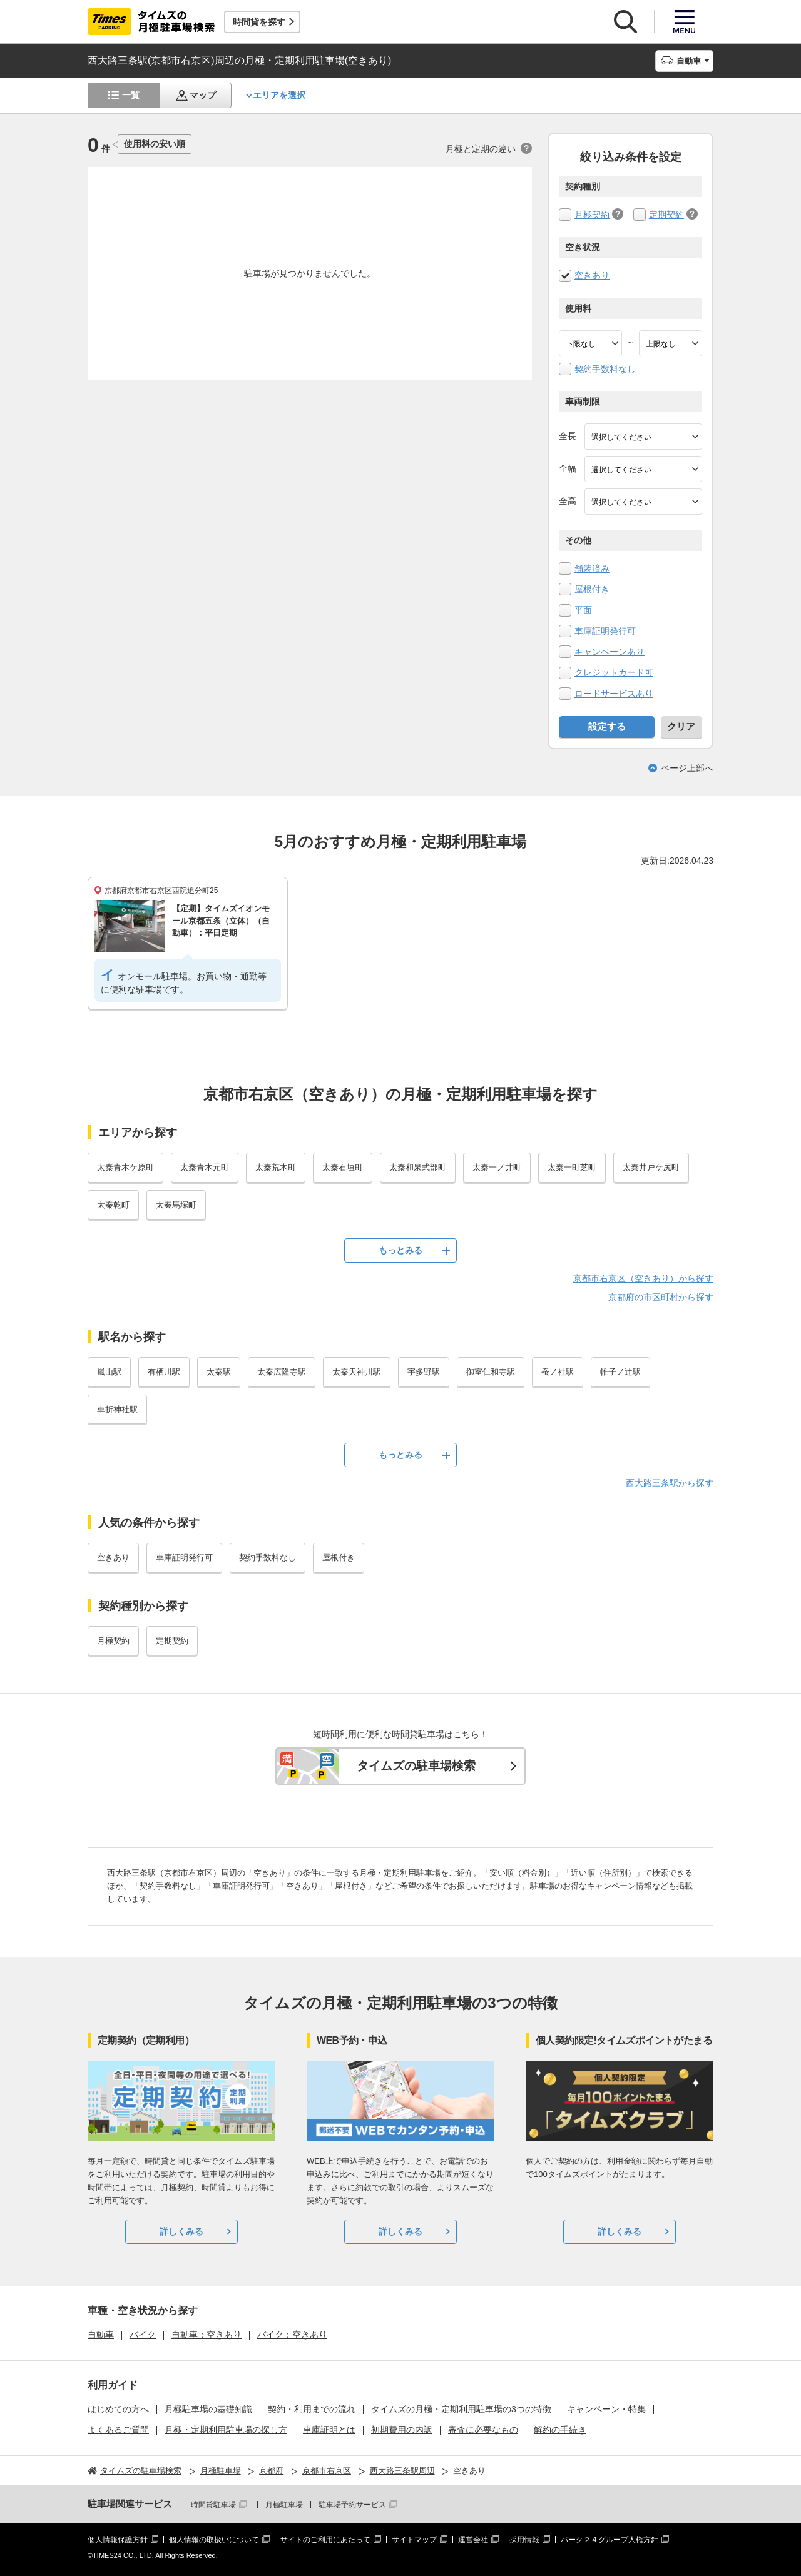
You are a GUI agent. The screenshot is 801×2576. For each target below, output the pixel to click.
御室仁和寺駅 (490, 1371)
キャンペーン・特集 (606, 2409)
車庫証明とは (329, 2430)
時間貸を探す (259, 22)
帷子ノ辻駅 (620, 1371)
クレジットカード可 (613, 672)
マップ (203, 95)
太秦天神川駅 (356, 1371)
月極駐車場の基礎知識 (208, 2409)
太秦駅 (219, 1371)
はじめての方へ (118, 2409)
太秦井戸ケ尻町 (651, 1167)
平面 (583, 610)
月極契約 (592, 215)
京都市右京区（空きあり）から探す (643, 1278)
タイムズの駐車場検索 (416, 1765)
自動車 (101, 2335)
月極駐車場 (284, 2504)
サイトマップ (414, 2539)
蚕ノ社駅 (557, 1371)
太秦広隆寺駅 (281, 1371)
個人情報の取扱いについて (214, 2539)
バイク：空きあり (292, 2335)
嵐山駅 (109, 1371)
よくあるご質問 (118, 2430)
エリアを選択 (279, 95)
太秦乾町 (113, 1205)
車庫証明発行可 (605, 631)
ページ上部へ (687, 768)
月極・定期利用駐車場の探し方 (226, 2430)
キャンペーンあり (609, 652)
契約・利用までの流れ (311, 2409)
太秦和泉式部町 (417, 1167)
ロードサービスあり (613, 694)
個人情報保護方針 (118, 2539)
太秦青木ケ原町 (125, 1167)
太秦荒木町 (275, 1167)
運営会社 (473, 2539)
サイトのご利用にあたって (325, 2539)
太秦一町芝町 (572, 1167)
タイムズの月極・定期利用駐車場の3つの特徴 (461, 2409)
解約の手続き (560, 2430)
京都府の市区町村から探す (660, 1297)
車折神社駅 (117, 1409)
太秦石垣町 (342, 1167)
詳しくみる (181, 2231)
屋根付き (592, 589)
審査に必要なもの (483, 2430)
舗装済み (592, 568)
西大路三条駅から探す (669, 1483)
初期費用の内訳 (401, 2430)
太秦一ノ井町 (496, 1167)
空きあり (592, 275)
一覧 (131, 95)
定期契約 (666, 215)
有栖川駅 (164, 1371)
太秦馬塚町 (176, 1205)
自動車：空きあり (206, 2335)
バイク (143, 2335)
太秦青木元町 (204, 1167)
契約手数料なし (605, 369)
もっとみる (400, 1250)
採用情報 (524, 2539)
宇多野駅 (423, 1371)
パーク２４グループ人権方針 (609, 2539)
